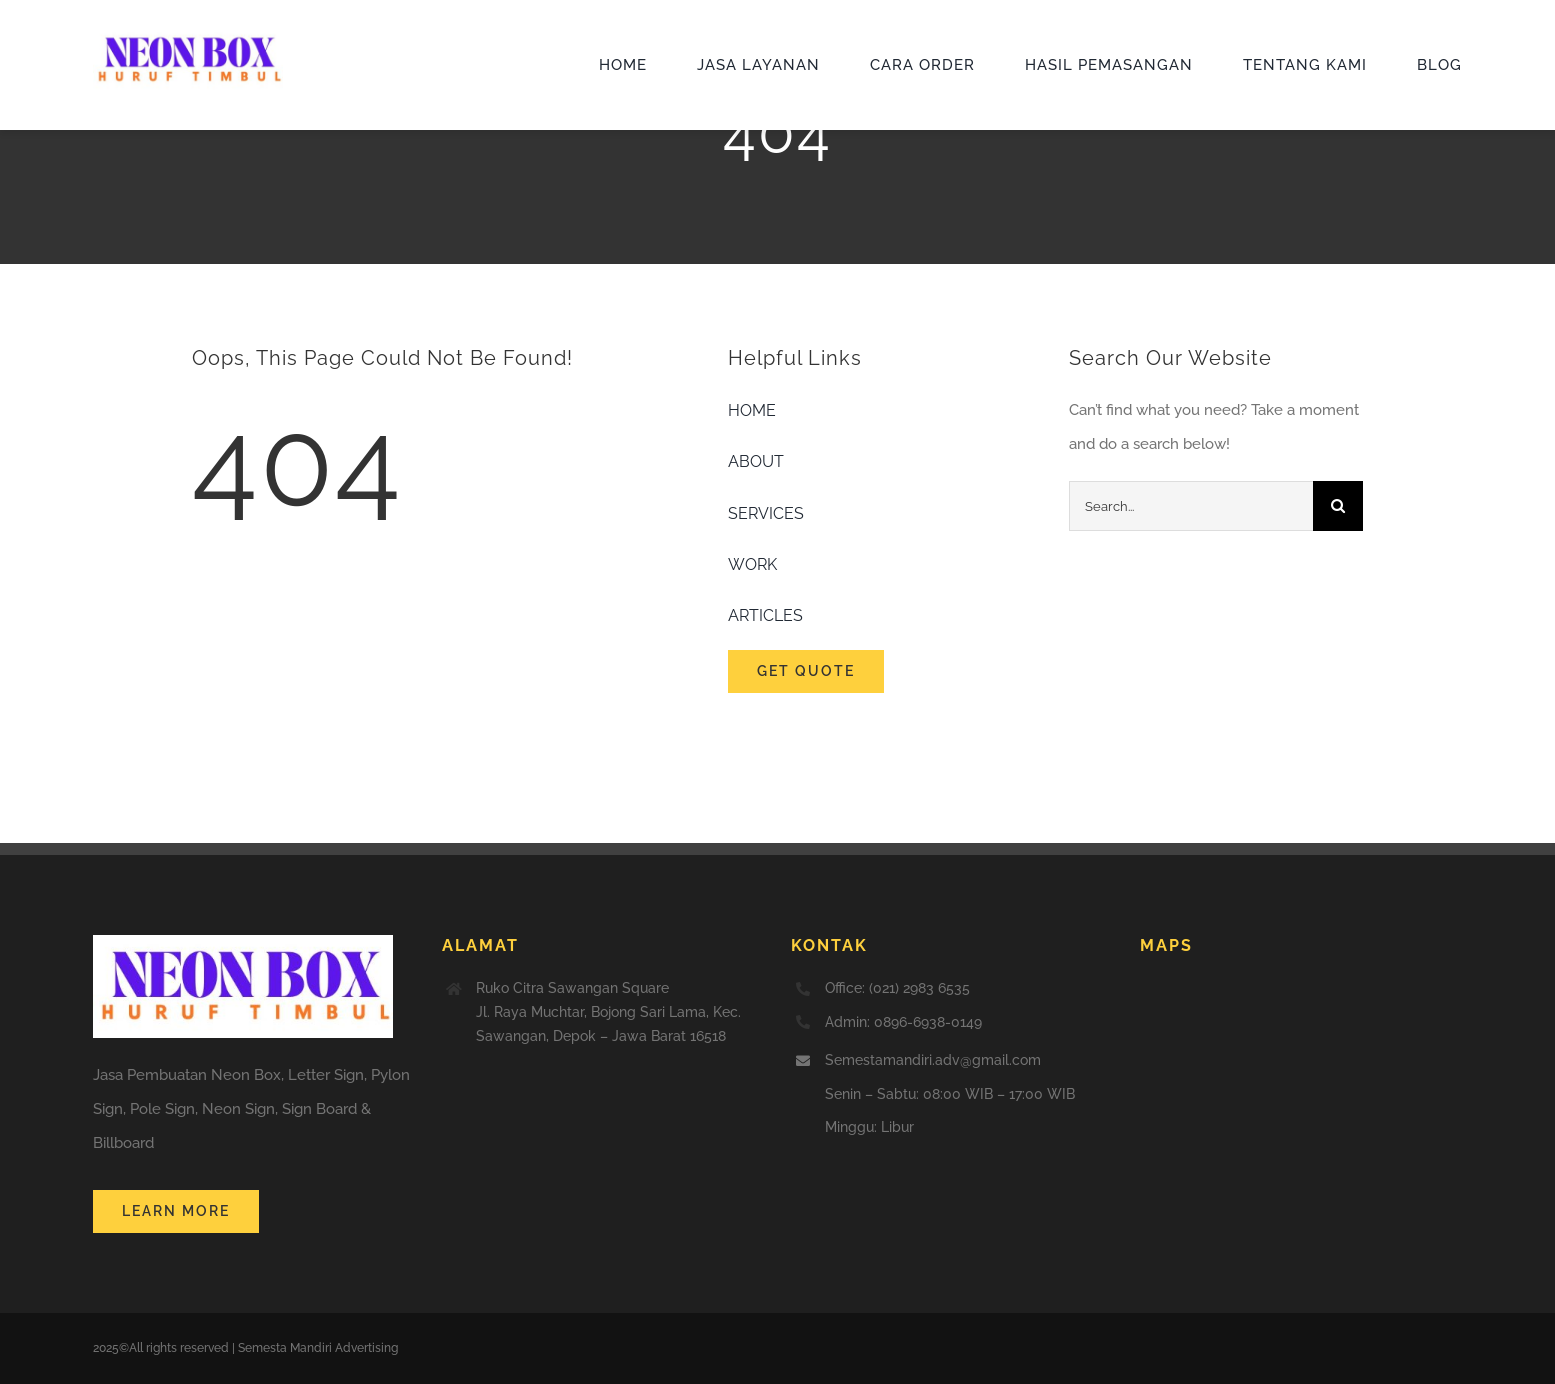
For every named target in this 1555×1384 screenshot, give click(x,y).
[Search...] (1191, 506)
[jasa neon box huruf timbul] (188, 34)
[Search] (1338, 506)
